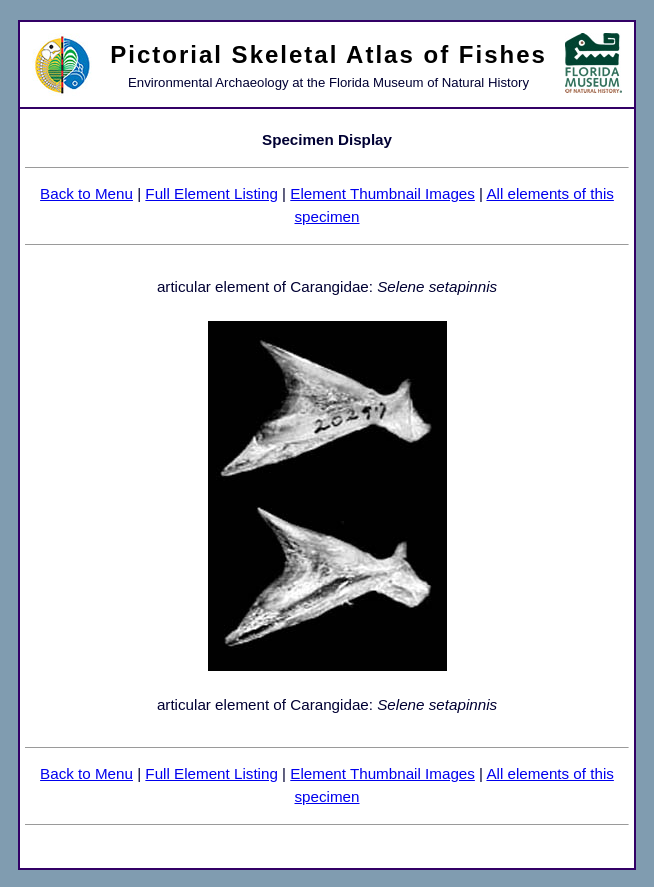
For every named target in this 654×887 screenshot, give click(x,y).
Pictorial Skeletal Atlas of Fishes (328, 54)
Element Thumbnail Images (382, 193)
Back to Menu (86, 193)
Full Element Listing (211, 193)
